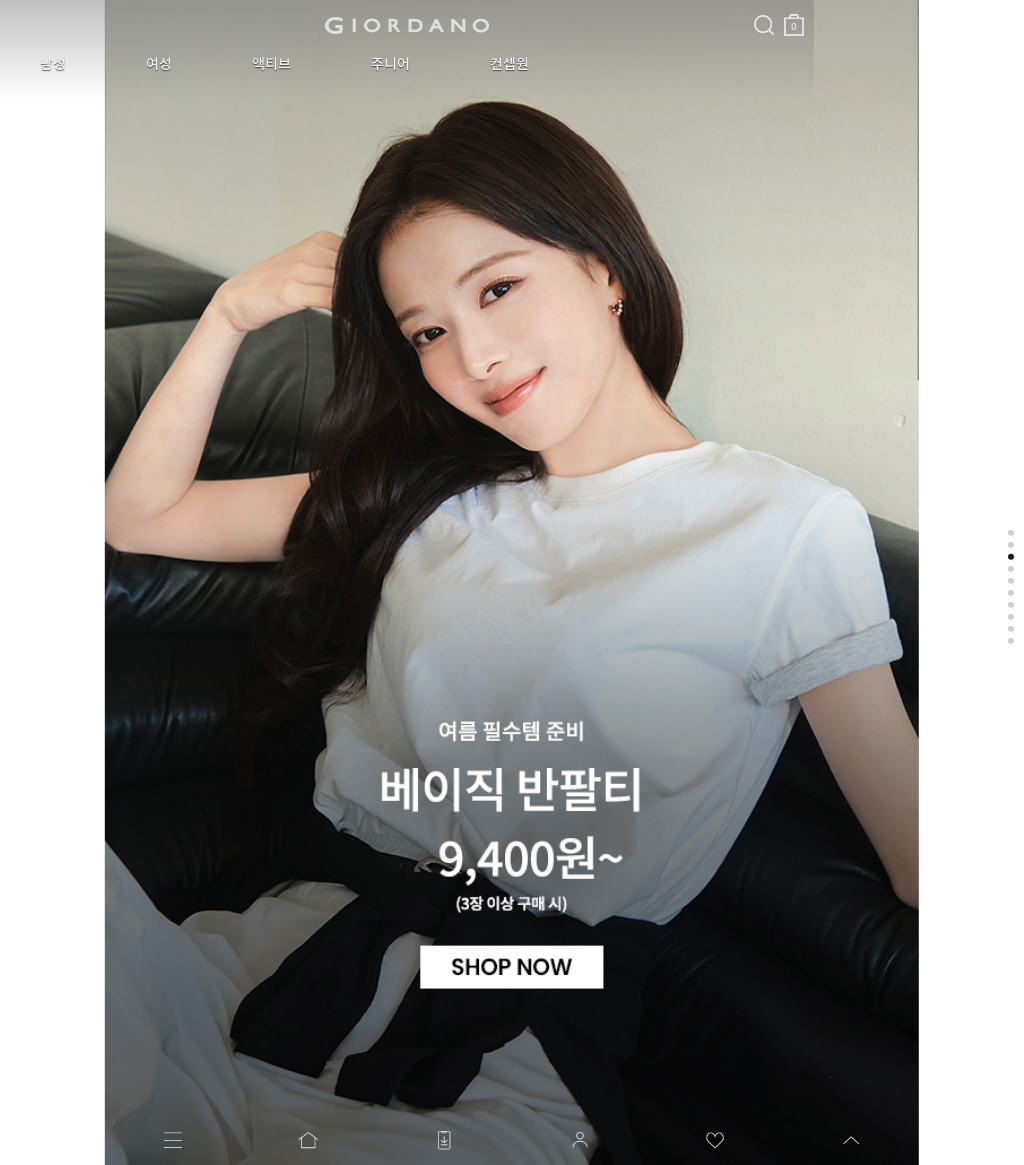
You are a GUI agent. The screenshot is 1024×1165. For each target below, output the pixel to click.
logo (251, 25)
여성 (114, 64)
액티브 (196, 64)
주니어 (285, 64)
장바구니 (483, 17)
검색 (453, 8)
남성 (38, 64)
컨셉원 (374, 64)
